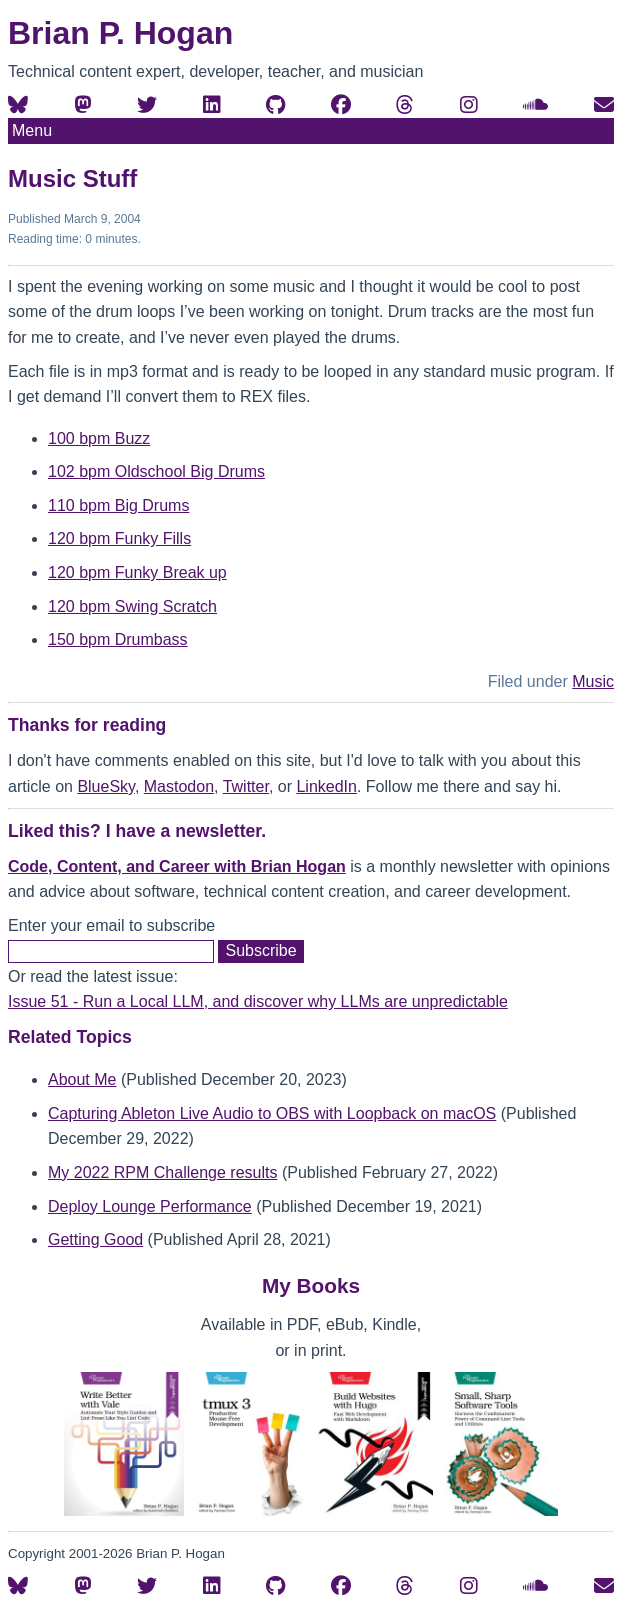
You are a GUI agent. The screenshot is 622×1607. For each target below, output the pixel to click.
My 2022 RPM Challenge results (162, 1172)
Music (593, 681)
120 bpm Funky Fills (119, 538)
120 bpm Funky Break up (137, 572)
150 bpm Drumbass (118, 639)
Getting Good (95, 1239)
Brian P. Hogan (120, 33)
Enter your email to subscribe (111, 925)
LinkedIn (326, 786)
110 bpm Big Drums (118, 505)
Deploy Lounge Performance (150, 1206)
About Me (82, 1079)
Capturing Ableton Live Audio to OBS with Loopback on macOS (272, 1113)
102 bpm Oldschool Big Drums (156, 471)
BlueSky (106, 786)
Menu (32, 130)
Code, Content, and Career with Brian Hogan (177, 866)
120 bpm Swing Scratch (132, 606)
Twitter (246, 786)
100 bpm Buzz (99, 438)
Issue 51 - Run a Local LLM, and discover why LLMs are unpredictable (258, 1001)
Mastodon (179, 786)
